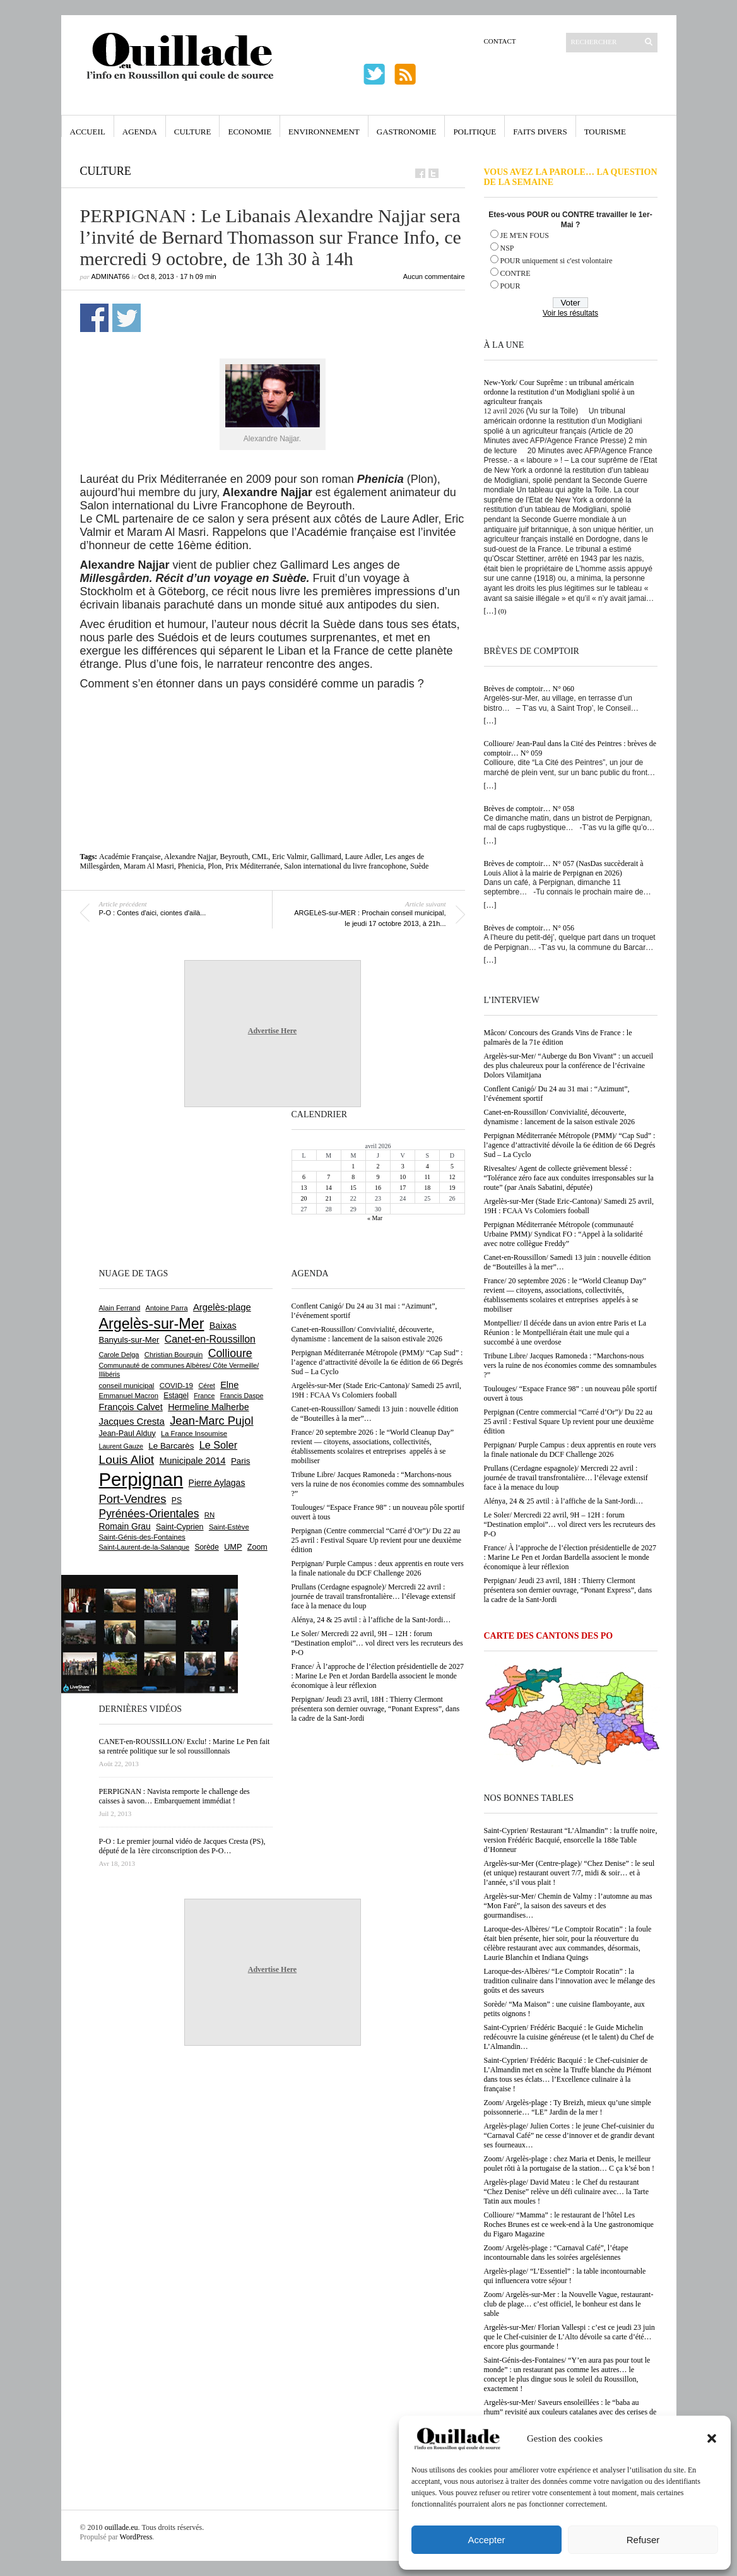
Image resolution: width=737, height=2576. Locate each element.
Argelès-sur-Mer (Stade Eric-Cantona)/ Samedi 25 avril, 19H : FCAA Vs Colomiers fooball (569, 1206)
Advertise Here (272, 1030)
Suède (419, 866)
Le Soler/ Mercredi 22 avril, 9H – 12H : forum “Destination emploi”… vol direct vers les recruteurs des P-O (570, 1524)
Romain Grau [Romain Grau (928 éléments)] (125, 1526)
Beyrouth (234, 856)
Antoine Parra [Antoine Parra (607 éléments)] (167, 1308)
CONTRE (515, 273)
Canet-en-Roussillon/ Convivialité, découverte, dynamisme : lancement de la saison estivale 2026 (559, 1117)
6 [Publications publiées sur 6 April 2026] (303, 1176)
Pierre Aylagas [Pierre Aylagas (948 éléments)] (217, 1483)
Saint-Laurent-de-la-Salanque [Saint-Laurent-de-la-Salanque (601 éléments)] (144, 1547)
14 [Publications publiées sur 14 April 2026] (329, 1187)
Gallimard (325, 856)
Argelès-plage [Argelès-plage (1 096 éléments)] (222, 1307)
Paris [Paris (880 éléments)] (240, 1461)
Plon (214, 866)
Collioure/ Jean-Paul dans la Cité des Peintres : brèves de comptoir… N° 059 (570, 748)
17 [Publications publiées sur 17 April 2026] (402, 1187)
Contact (500, 41)
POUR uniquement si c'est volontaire (556, 260)
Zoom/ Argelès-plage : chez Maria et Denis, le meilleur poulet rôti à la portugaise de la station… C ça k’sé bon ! (569, 2163)
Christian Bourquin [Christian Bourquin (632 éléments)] (173, 1354)
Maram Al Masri (149, 866)
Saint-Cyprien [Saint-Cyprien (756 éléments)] (180, 1526)
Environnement (324, 131)
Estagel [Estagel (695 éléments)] (176, 1395)
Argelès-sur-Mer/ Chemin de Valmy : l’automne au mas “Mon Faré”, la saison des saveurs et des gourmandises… (568, 1906)
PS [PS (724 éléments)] (177, 1500)
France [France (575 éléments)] (204, 1395)
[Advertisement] (272, 725)
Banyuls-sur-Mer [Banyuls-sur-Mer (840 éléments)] (129, 1339)
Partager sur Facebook (94, 318)
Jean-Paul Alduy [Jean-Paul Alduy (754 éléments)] (127, 1433)
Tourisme (605, 131)
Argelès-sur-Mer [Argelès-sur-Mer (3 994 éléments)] (151, 1323)
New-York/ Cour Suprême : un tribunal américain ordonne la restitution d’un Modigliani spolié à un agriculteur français (559, 392)
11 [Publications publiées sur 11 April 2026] (427, 1176)
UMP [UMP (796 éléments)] (233, 1547)
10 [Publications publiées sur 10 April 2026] (402, 1176)
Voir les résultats (570, 313)
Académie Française (130, 856)
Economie (249, 131)
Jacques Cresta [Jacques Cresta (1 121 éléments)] (132, 1421)
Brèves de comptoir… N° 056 (529, 927)
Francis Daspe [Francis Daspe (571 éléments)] (242, 1395)
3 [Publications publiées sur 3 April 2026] (402, 1166)
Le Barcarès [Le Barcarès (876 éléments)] (171, 1446)
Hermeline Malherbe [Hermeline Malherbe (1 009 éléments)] (208, 1407)
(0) (502, 611)
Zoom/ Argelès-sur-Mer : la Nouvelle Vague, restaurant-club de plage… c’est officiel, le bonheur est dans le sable (569, 2304)
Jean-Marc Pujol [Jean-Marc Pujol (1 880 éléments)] (211, 1420)
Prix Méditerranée (252, 866)
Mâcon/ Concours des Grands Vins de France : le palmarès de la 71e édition (558, 1037)
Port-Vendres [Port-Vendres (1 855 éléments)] (133, 1498)
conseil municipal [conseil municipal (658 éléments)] (127, 1385)
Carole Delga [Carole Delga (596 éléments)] (119, 1354)
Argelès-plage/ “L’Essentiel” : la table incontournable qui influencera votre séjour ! (565, 2276)
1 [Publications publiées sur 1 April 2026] (353, 1166)
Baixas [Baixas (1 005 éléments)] (223, 1326)
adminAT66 (110, 276)
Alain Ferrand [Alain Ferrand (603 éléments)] (120, 1308)
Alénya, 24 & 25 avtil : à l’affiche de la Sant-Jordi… (564, 1501)
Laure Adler (363, 856)
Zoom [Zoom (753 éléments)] (257, 1547)
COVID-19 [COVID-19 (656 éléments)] (176, 1385)
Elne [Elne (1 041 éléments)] (229, 1385)
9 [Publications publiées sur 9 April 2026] (377, 1176)
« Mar (374, 1217)
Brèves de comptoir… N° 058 (529, 808)
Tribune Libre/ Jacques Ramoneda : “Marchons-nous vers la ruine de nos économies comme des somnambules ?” (570, 1365)
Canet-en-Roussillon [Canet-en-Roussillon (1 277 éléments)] (210, 1339)
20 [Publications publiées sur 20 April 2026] (304, 1198)
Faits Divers (540, 131)
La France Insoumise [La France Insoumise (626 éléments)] (194, 1433)
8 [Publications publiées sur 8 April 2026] (353, 1176)
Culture (192, 131)
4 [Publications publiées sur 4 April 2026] (427, 1166)
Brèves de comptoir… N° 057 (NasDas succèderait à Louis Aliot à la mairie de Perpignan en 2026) (564, 868)
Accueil (87, 131)
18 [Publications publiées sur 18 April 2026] (427, 1187)
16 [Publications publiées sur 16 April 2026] (378, 1187)
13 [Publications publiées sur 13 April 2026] (304, 1187)
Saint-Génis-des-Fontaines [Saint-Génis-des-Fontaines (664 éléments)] (142, 1537)
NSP (507, 248)
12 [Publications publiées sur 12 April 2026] (452, 1176)
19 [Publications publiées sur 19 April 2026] (452, 1187)
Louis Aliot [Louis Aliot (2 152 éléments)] (127, 1459)
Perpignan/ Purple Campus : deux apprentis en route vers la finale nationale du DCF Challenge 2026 (570, 1449)
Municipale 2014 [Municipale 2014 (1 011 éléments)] (193, 1461)
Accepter (486, 2539)
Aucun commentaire (434, 276)
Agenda (139, 131)
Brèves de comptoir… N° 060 (529, 688)
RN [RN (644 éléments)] (209, 1515)
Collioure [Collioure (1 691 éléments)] (230, 1353)
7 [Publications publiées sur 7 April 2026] (328, 1176)
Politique (474, 131)
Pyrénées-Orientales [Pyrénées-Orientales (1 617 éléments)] (149, 1513)
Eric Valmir (289, 856)
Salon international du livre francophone (345, 866)
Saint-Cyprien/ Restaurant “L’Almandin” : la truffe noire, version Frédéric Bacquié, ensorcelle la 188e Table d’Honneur (570, 1840)
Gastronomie (407, 131)
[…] (490, 611)
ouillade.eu (121, 2527)
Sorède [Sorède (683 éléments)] (207, 1547)
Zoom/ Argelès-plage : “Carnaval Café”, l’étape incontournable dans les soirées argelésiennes (556, 2252)
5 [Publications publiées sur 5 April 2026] (452, 1166)
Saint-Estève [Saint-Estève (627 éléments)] (229, 1527)
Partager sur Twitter (126, 318)
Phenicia (191, 866)
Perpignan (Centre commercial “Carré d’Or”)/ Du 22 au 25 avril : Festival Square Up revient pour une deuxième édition (569, 1421)
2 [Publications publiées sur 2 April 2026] (377, 1166)
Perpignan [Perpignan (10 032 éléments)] (141, 1479)
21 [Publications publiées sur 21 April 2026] (329, 1198)
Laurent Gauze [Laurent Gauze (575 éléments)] (121, 1446)
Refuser (643, 2539)
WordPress (136, 2536)
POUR (510, 286)
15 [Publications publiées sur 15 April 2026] (353, 1187)
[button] (711, 2438)
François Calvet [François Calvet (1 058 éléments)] (131, 1407)
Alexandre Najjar (190, 856)
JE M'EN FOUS (525, 235)
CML (260, 856)
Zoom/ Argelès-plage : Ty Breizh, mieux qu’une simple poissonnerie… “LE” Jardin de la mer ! (567, 2107)
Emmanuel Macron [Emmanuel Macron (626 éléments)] (128, 1395)
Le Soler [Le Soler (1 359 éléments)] (218, 1445)
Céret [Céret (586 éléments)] (206, 1385)
